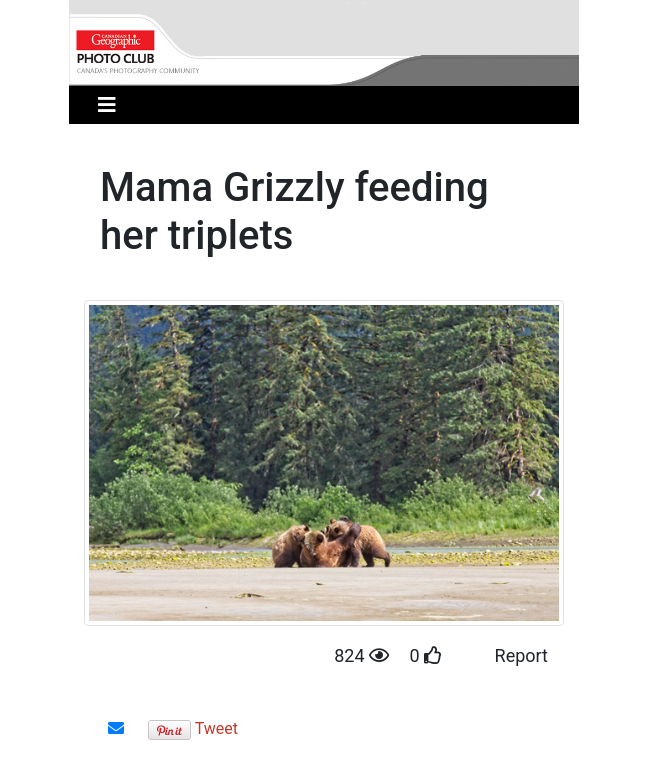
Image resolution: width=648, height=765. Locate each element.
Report (521, 655)
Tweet (216, 728)
